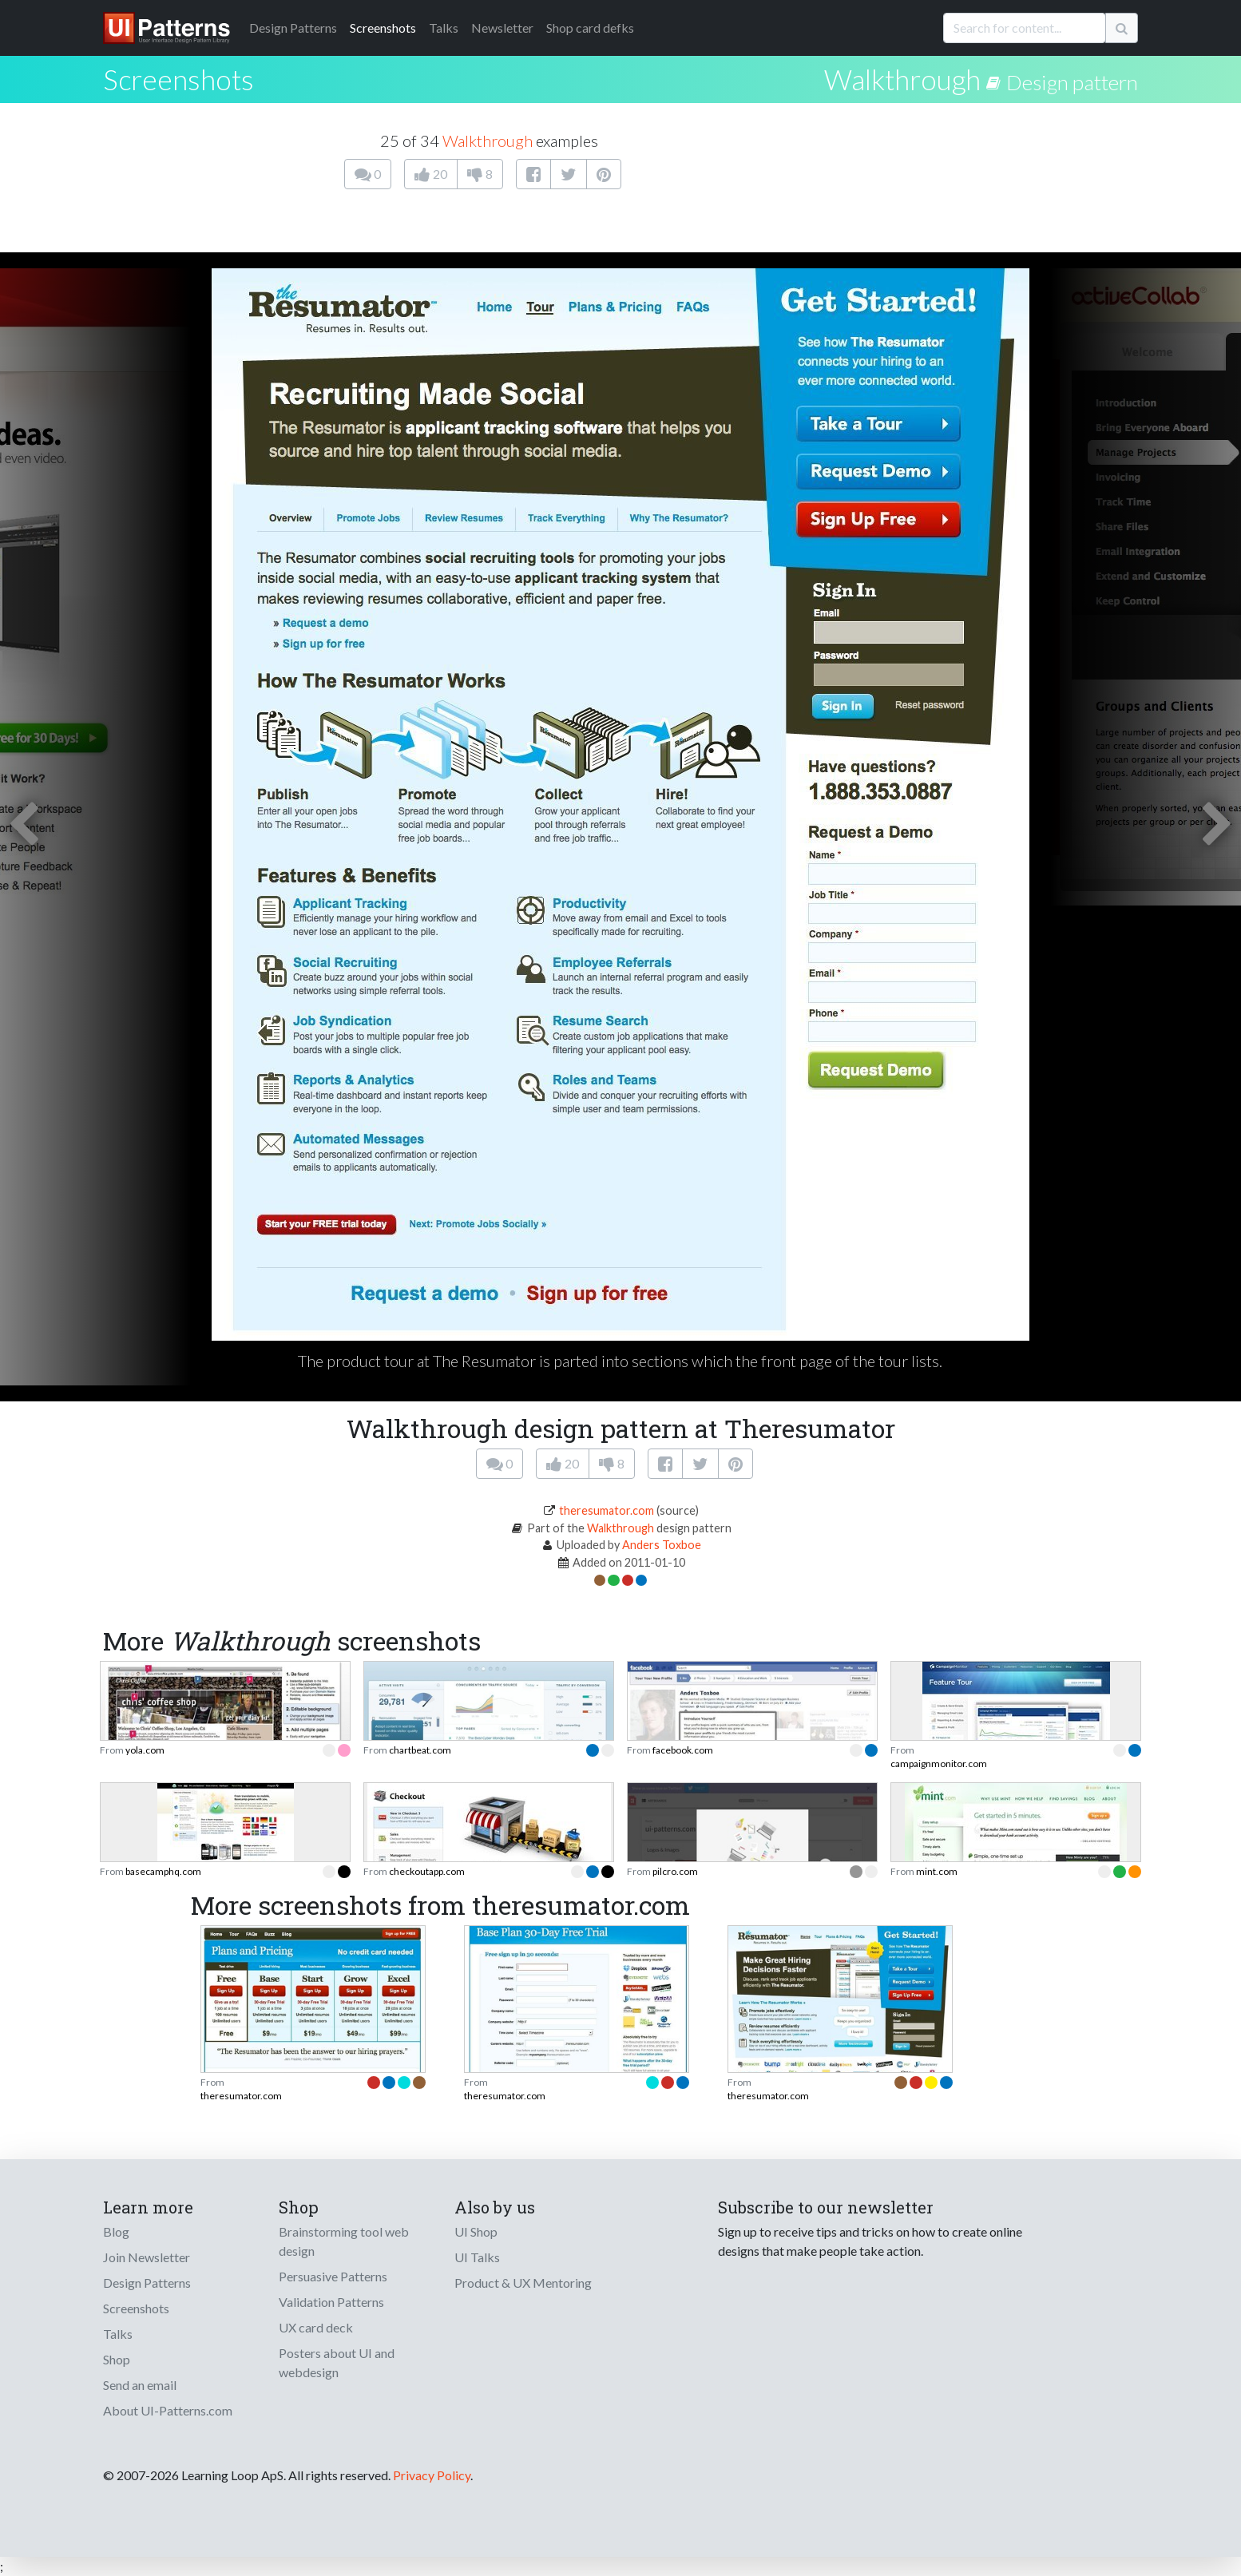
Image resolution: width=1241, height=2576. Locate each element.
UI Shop (476, 2231)
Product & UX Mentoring (523, 2282)
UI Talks (477, 2257)
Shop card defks (590, 27)
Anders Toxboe (661, 1545)
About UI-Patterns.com (167, 2410)
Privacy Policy (431, 2475)
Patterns (293, 27)
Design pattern (1072, 82)
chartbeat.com (420, 1750)
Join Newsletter (146, 2257)
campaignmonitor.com (938, 1764)
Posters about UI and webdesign (337, 2362)
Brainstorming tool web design (344, 2241)
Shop (116, 2359)
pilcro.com (675, 1871)
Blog (116, 2231)
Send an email (139, 2384)
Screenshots (383, 27)
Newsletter (502, 27)
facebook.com (682, 1750)
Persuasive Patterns (333, 2276)
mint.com (937, 1871)
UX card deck (316, 2327)
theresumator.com (606, 1510)
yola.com (145, 1750)
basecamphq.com (163, 1871)
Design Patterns (147, 2282)
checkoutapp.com (427, 1871)
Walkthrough (902, 79)
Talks (443, 27)
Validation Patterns (331, 2301)
